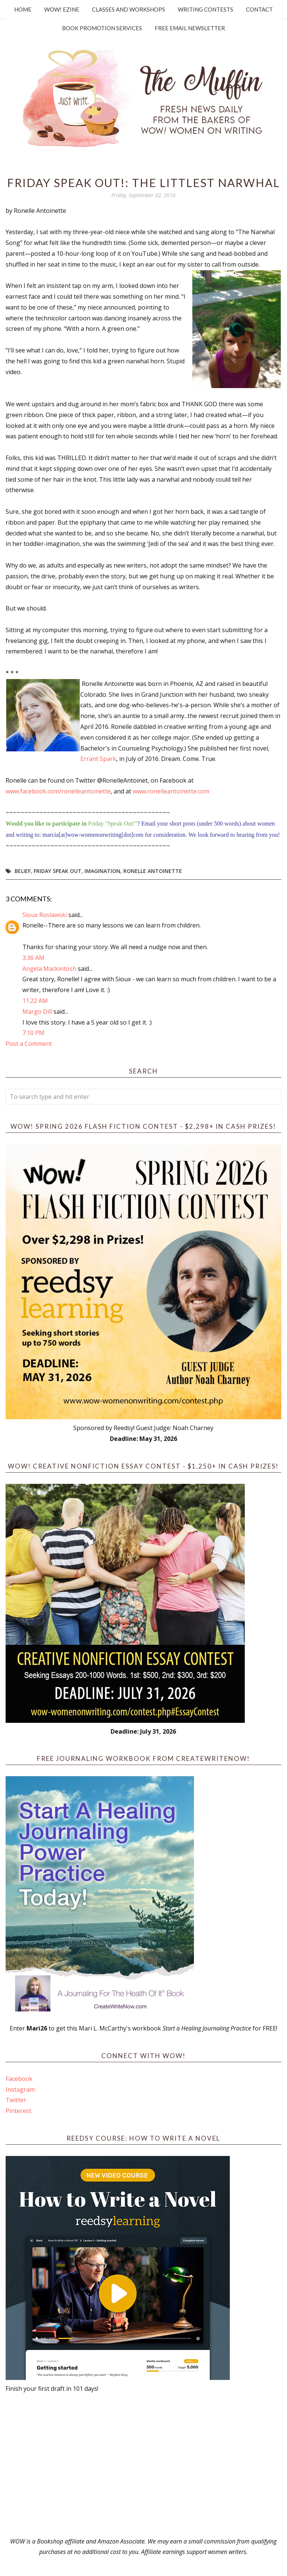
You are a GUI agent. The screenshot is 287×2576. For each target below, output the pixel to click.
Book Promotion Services (102, 28)
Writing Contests (205, 9)
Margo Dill (37, 1011)
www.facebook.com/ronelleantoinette (58, 791)
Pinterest (18, 2111)
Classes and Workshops (128, 9)
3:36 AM (33, 958)
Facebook (19, 2079)
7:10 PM (33, 1033)
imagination (102, 870)
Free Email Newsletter (190, 28)
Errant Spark (98, 759)
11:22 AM (35, 1001)
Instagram (20, 2089)
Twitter (16, 2100)
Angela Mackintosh (49, 968)
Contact (259, 9)
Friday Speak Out (57, 870)
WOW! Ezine (61, 9)
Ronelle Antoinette (152, 870)
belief (23, 870)
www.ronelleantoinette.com (171, 791)
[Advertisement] (143, 2465)
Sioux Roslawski (44, 915)
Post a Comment (29, 1044)
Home (22, 9)
